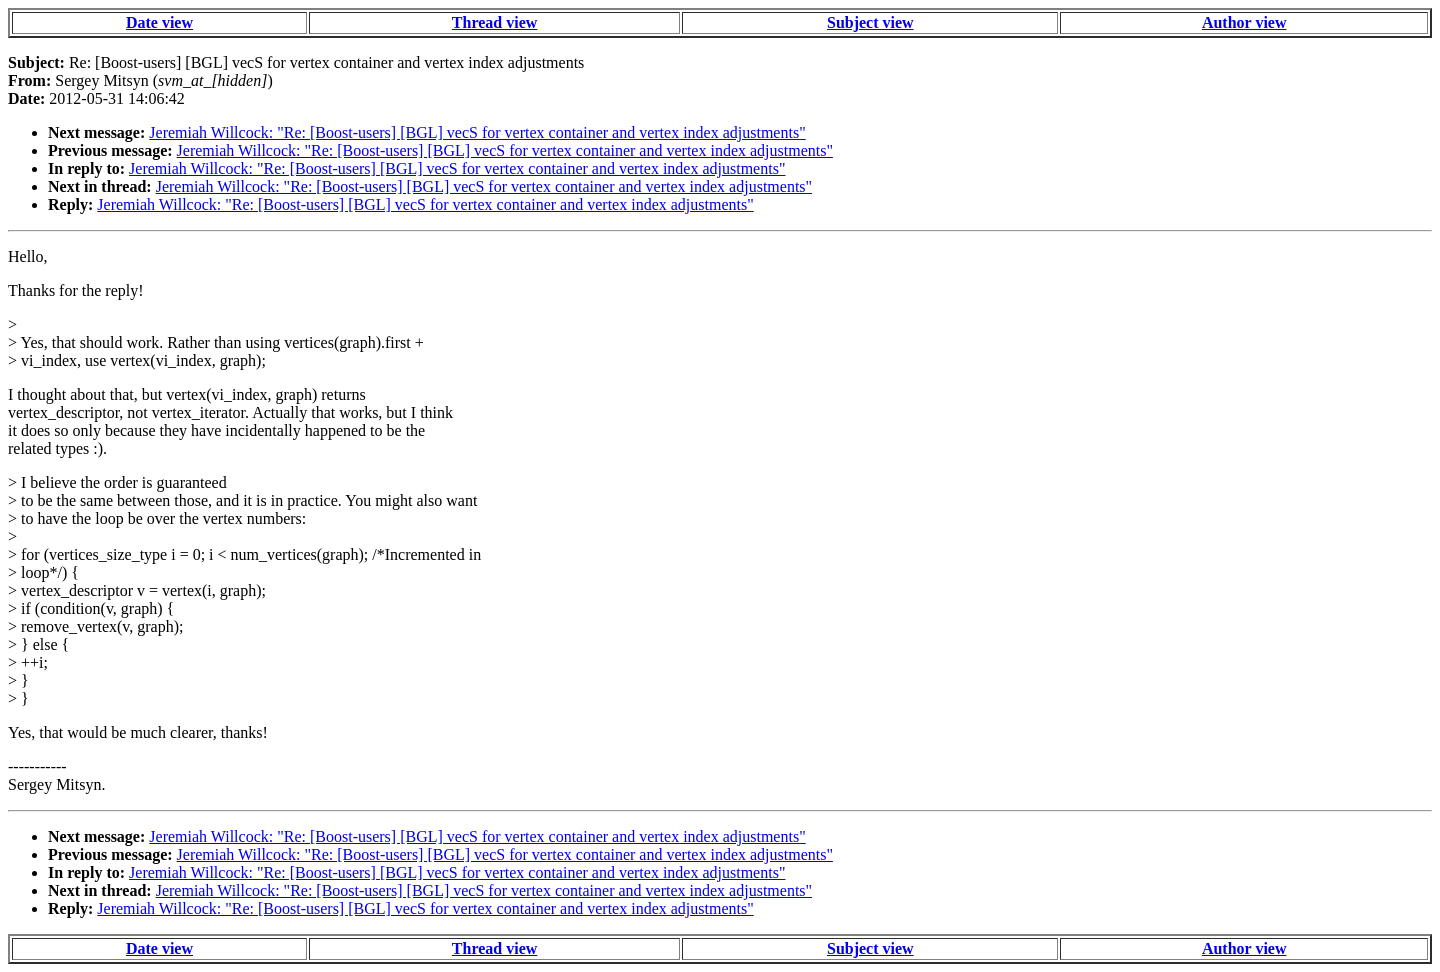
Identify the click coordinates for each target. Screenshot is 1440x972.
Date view (159, 22)
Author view (1244, 22)
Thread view (494, 22)
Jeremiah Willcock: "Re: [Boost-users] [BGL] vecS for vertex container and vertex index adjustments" (477, 132)
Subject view (870, 22)
